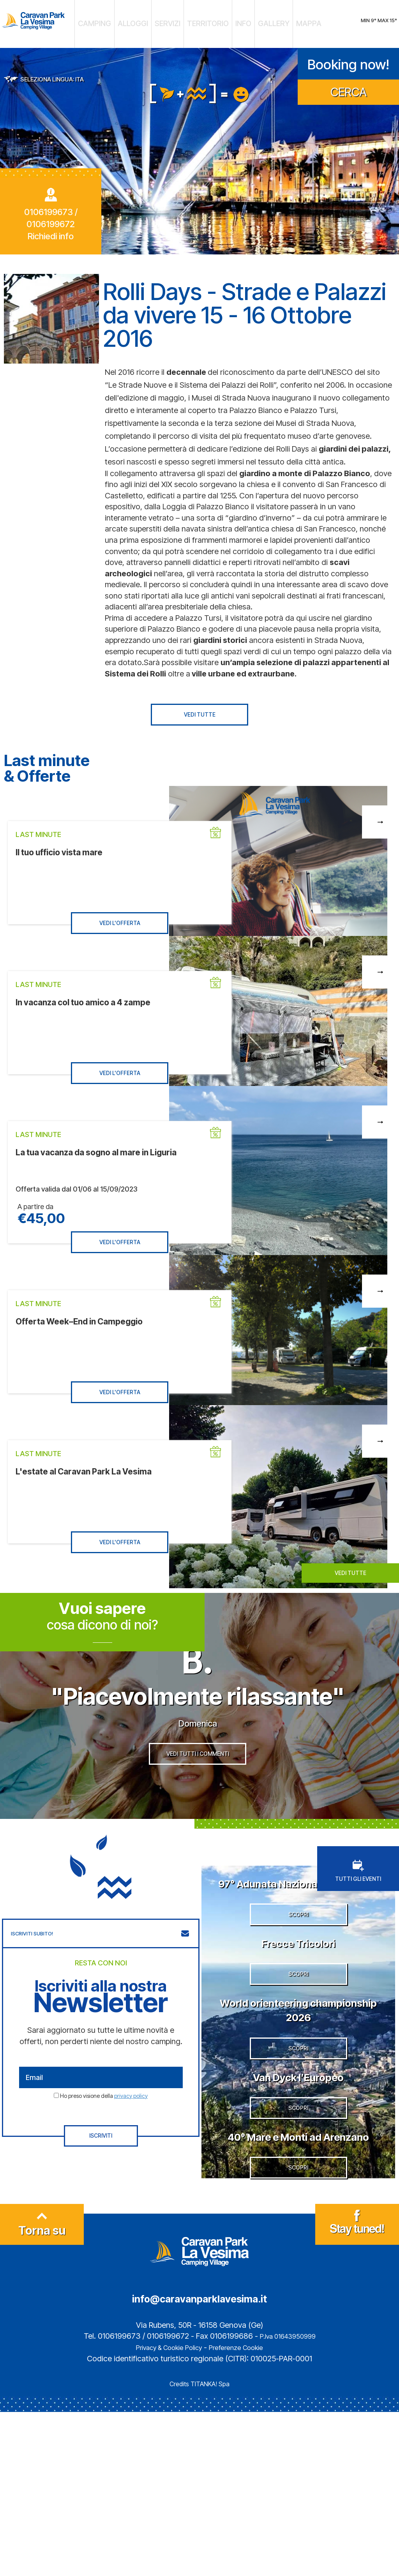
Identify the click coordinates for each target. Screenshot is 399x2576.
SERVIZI (175, 21)
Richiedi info (51, 231)
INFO (232, 21)
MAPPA (282, 21)
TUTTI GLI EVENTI (358, 1899)
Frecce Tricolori (298, 2006)
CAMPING (119, 21)
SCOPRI (298, 1978)
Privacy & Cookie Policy (164, 2511)
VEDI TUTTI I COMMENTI (197, 1791)
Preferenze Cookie (243, 2511)
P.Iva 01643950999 (287, 2500)
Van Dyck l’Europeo (298, 2183)
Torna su (41, 2391)
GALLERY (256, 21)
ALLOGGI (149, 21)
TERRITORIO (206, 21)
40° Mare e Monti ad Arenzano (298, 2271)
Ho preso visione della (104, 2124)
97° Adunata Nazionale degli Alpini (298, 1918)
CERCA (348, 86)
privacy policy (131, 2124)
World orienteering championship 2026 (298, 2094)
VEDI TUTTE (199, 708)
